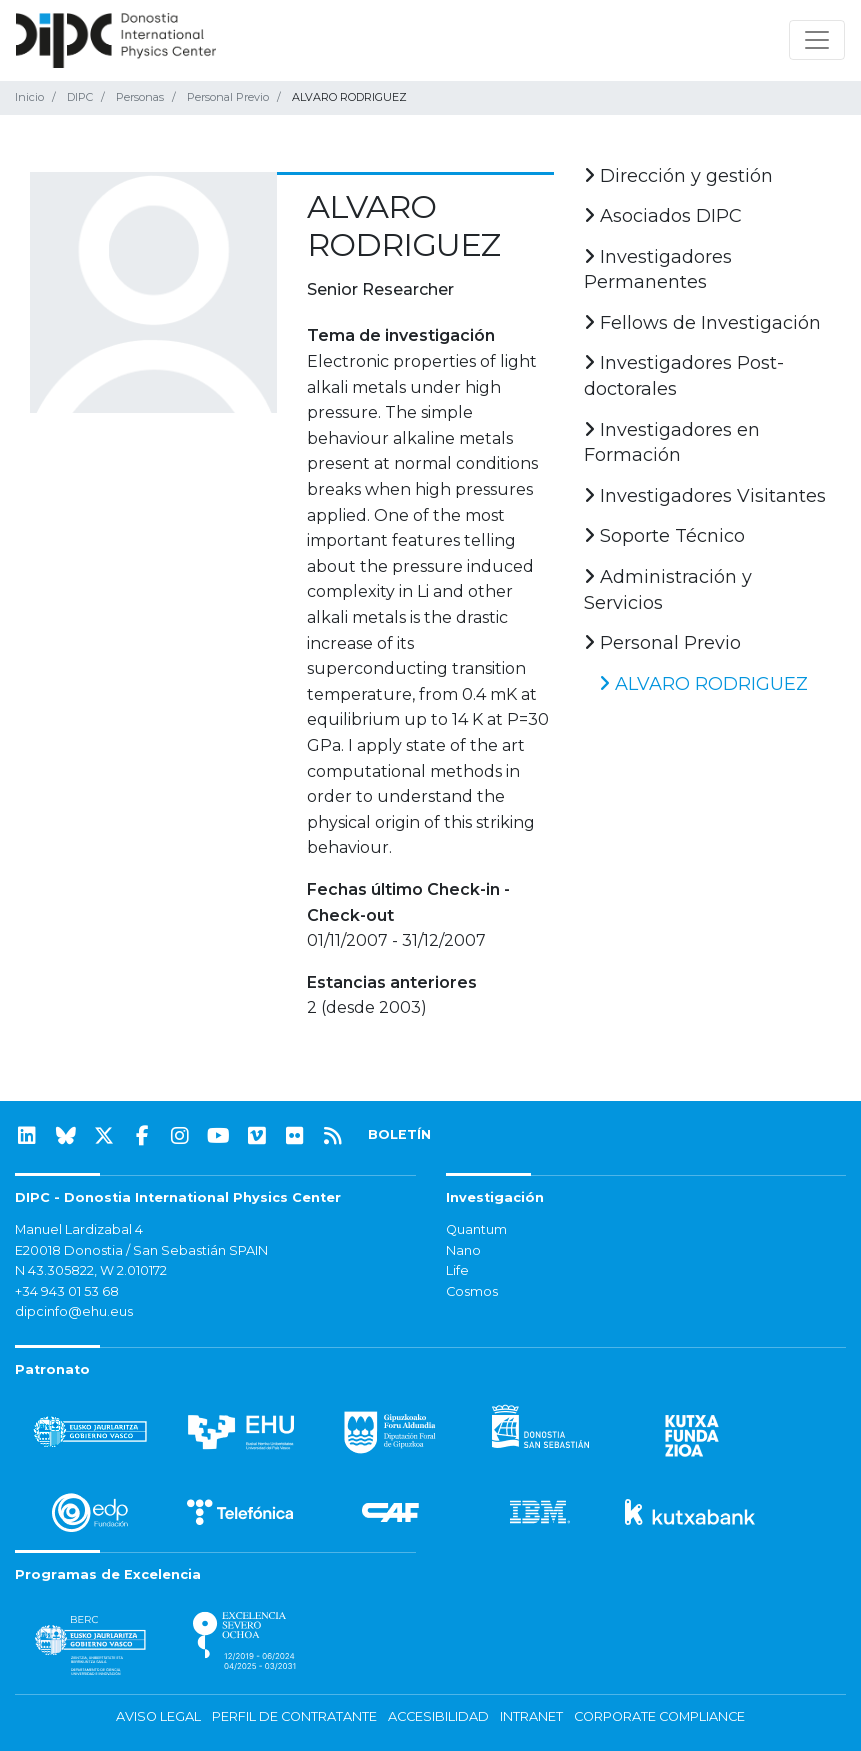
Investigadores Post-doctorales (684, 376)
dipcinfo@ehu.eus (74, 1311)
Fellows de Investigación (702, 323)
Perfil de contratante (294, 1716)
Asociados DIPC (663, 216)
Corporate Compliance (659, 1716)
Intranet (531, 1716)
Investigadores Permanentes (658, 270)
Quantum (476, 1229)
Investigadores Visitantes (705, 496)
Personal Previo (228, 97)
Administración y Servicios (668, 590)
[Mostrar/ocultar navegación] (817, 40)
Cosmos (472, 1291)
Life (457, 1270)
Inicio (29, 97)
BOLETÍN (399, 1134)
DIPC (80, 97)
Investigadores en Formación (672, 443)
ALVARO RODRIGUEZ (703, 684)
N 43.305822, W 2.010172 (91, 1270)
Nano (463, 1250)
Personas (140, 97)
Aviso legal (158, 1716)
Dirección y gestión (678, 176)
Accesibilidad (438, 1716)
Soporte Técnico (664, 536)
